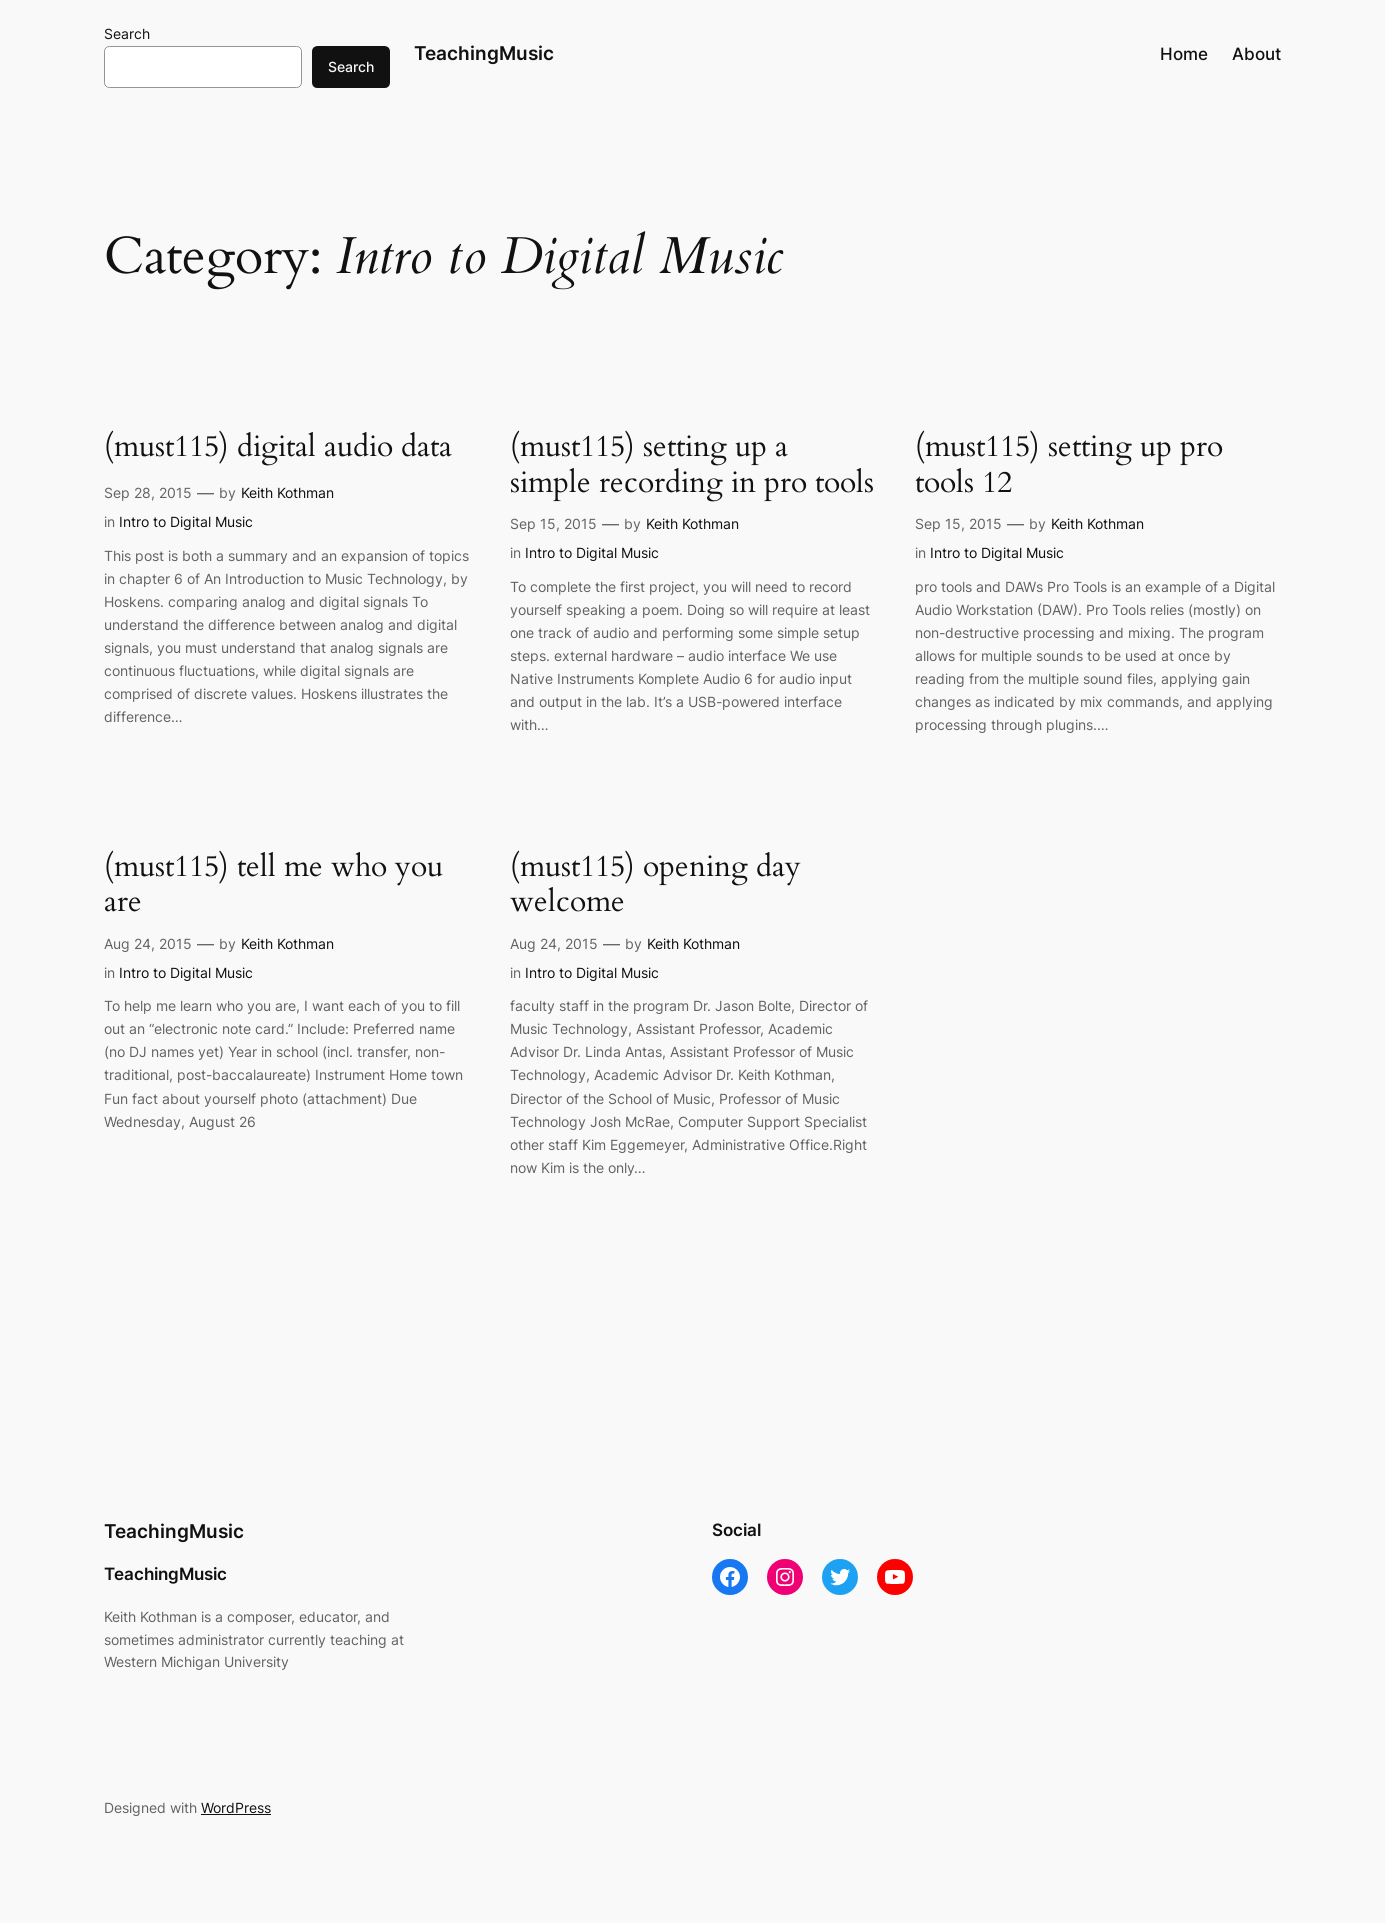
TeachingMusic (484, 53)
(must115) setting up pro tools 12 (1069, 465)
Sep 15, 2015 (553, 523)
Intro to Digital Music (186, 521)
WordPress (236, 1807)
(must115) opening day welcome (655, 885)
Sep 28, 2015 (148, 492)
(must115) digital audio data (278, 448)
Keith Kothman (287, 492)
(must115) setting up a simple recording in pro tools (692, 465)
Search (127, 33)
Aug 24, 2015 (148, 943)
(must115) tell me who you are (273, 885)
